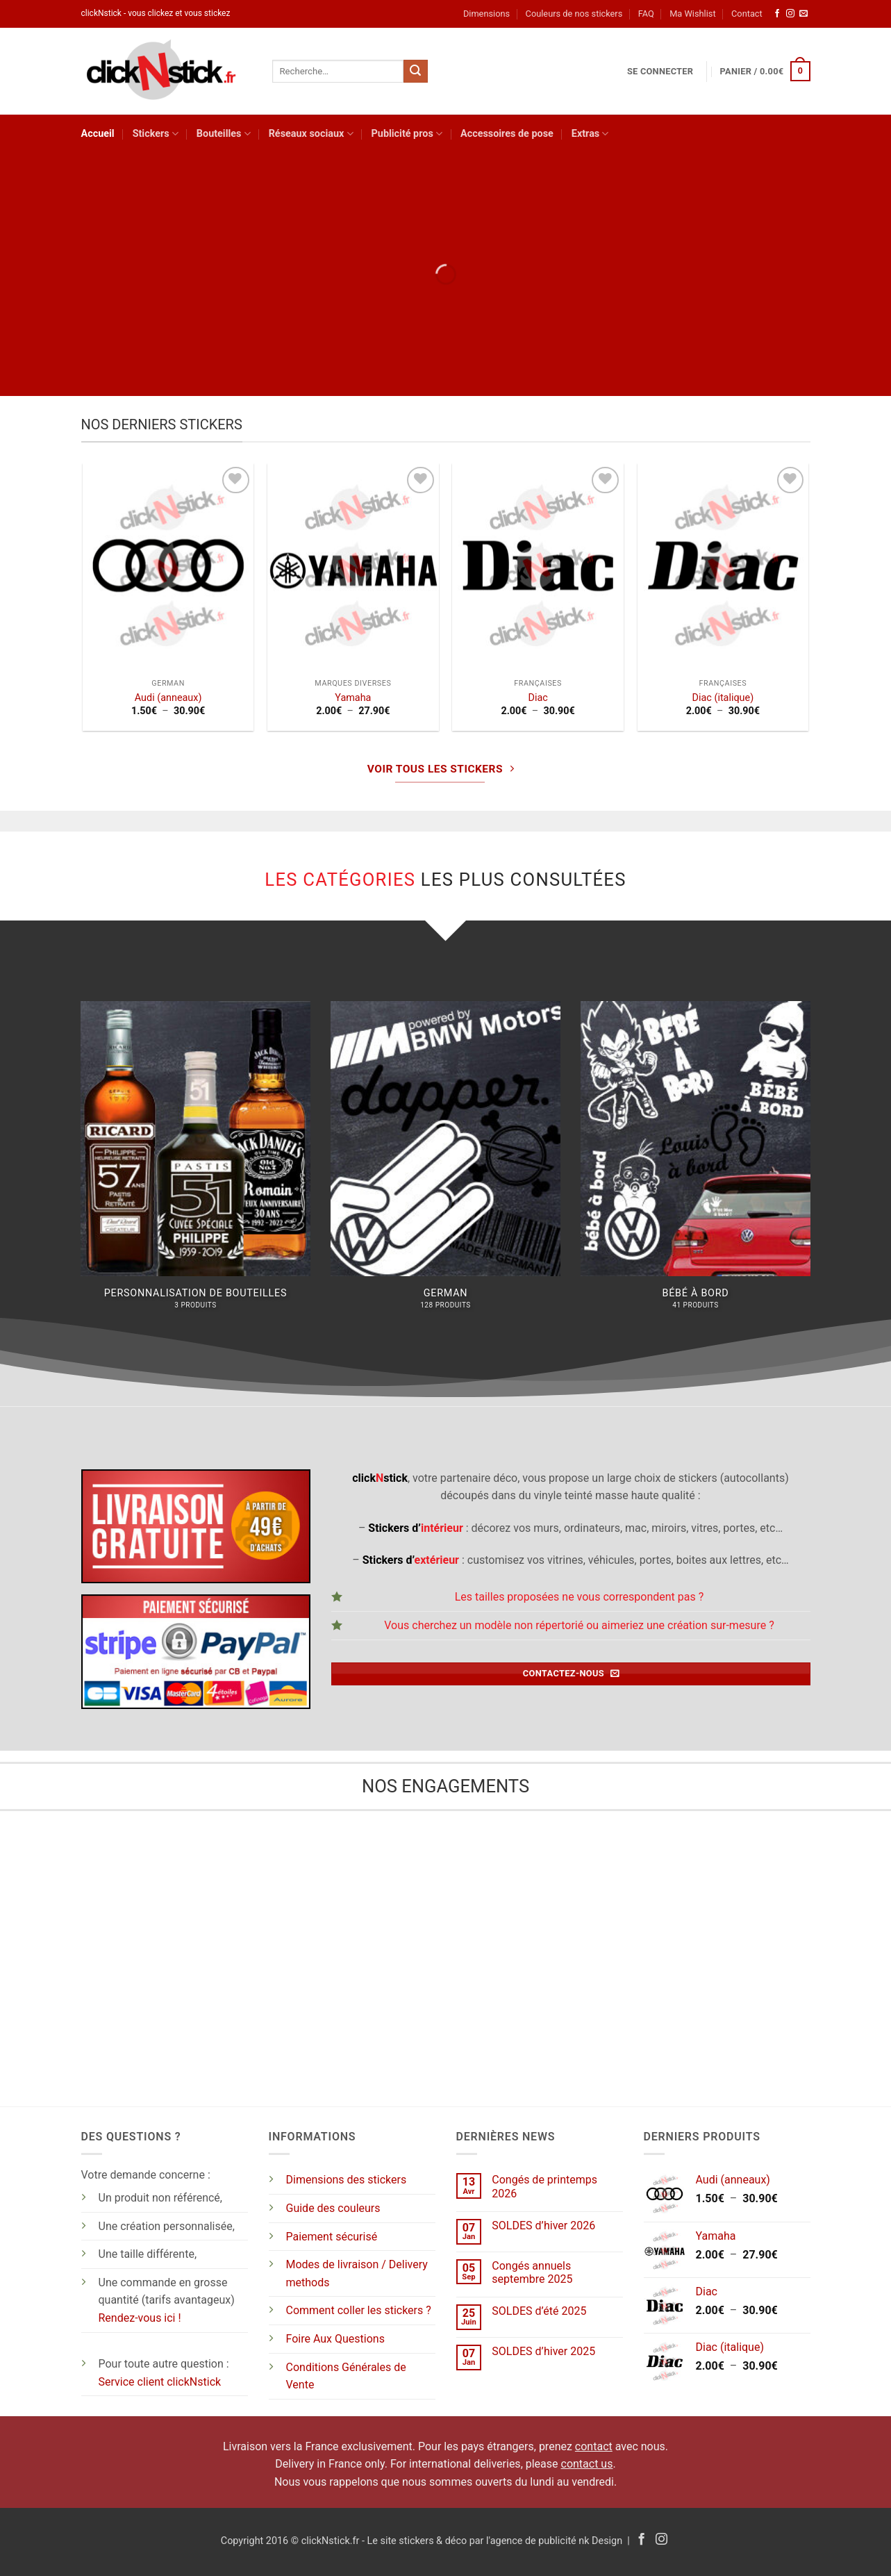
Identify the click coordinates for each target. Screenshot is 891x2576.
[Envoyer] (415, 71)
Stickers (155, 133)
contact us (587, 2463)
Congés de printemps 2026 (544, 2186)
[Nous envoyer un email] (803, 14)
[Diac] (538, 566)
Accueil (98, 134)
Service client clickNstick (160, 2381)
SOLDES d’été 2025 (539, 2311)
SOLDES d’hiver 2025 (543, 2351)
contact (594, 2446)
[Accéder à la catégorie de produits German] (445, 1163)
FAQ (646, 13)
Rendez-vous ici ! (140, 2318)
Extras (590, 133)
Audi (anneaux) (168, 698)
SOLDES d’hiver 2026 (543, 2225)
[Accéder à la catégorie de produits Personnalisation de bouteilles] (195, 1163)
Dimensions (486, 13)
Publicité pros (407, 133)
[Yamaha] (353, 566)
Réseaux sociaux (311, 133)
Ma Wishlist (692, 13)
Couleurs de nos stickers (574, 13)
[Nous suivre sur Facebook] (777, 14)
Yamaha (353, 698)
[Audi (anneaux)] (168, 566)
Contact (747, 13)
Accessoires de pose (506, 134)
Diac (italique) (723, 698)
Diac (537, 698)
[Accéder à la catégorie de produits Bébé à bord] (695, 1163)
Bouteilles (224, 133)
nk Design (600, 2541)
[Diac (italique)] (723, 566)
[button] (660, 71)
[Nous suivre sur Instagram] (790, 14)
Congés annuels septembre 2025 (532, 2272)
